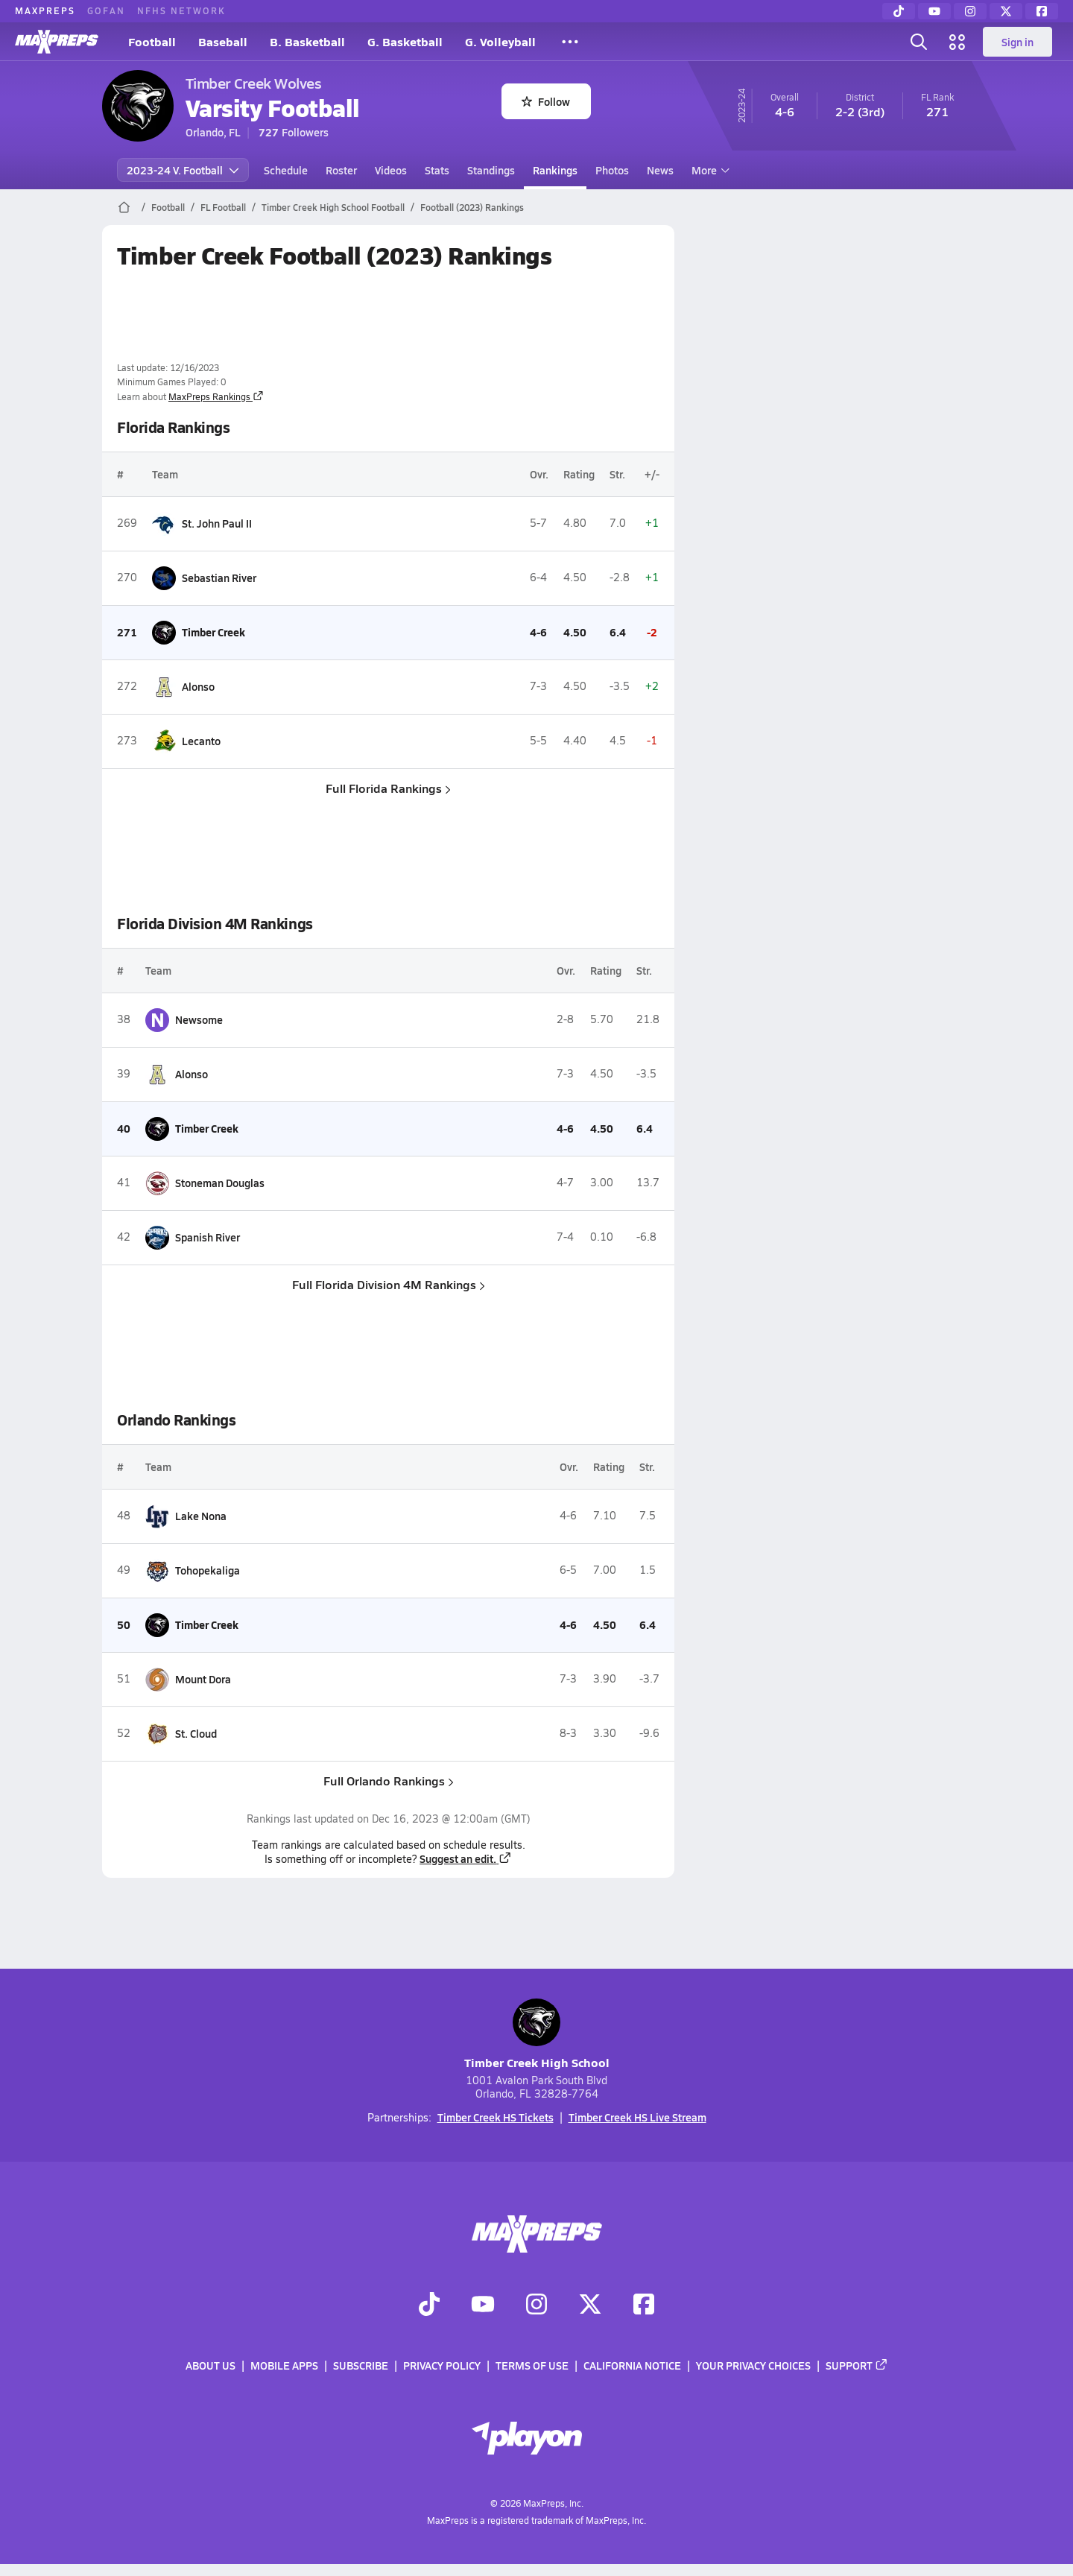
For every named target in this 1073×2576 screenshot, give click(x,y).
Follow (546, 101)
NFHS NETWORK (181, 10)
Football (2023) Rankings (472, 207)
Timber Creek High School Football (333, 207)
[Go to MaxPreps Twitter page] (590, 2306)
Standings (491, 169)
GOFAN (106, 10)
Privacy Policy (442, 2365)
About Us (210, 2365)
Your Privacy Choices (753, 2365)
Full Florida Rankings (388, 788)
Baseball (222, 41)
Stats (437, 169)
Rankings (555, 169)
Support (857, 2365)
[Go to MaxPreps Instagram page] (536, 2306)
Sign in (1017, 41)
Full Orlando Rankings (388, 1780)
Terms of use (532, 2365)
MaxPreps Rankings (216, 396)
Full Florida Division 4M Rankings (387, 1284)
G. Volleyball (500, 41)
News (660, 169)
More (708, 169)
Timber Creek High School (537, 2035)
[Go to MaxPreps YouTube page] (483, 2306)
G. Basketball (405, 41)
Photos (612, 169)
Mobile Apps (284, 2365)
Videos (391, 169)
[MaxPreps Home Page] (124, 207)
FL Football (223, 207)
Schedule (286, 169)
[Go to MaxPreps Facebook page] (644, 2306)
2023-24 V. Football (183, 169)
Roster (341, 169)
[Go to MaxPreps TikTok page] (429, 2306)
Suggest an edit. (466, 1858)
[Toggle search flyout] (918, 41)
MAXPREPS (45, 10)
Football (152, 41)
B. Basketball (307, 41)
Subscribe (360, 2365)
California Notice (632, 2365)
